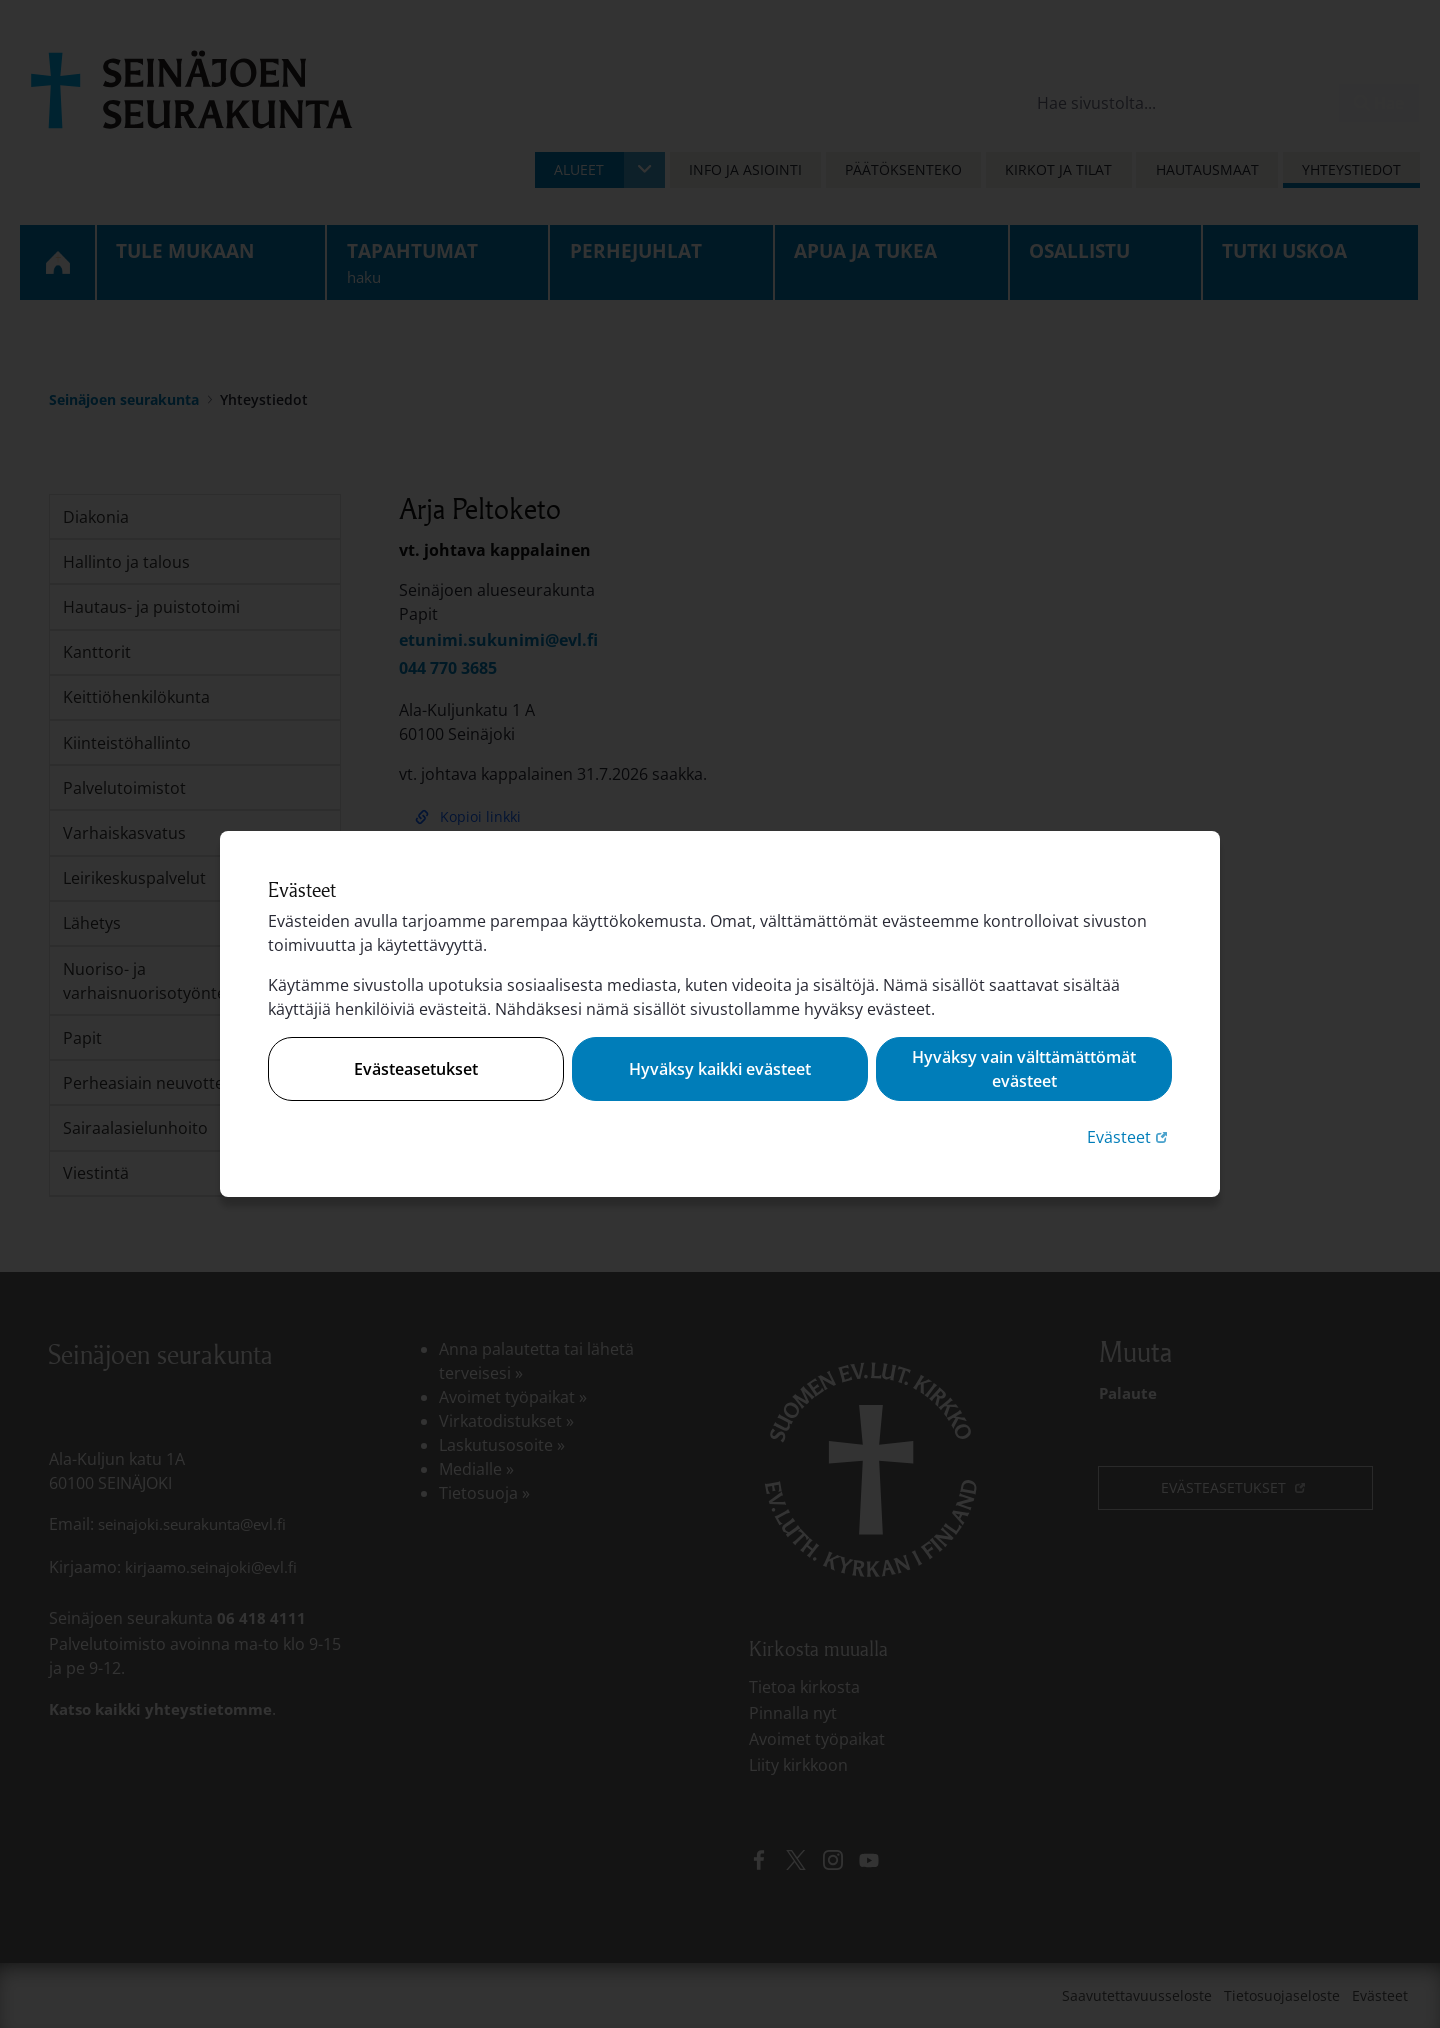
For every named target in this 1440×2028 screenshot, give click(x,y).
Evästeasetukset (416, 1069)
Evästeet (1129, 1136)
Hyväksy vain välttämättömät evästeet (1024, 1069)
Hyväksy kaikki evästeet (720, 1069)
